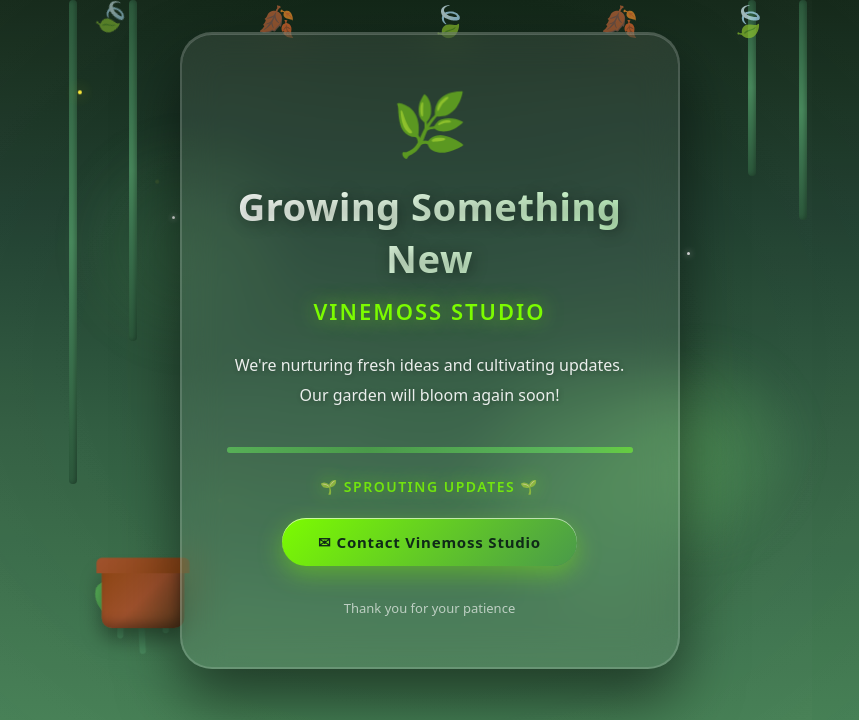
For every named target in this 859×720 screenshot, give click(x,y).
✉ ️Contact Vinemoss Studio (429, 547)
